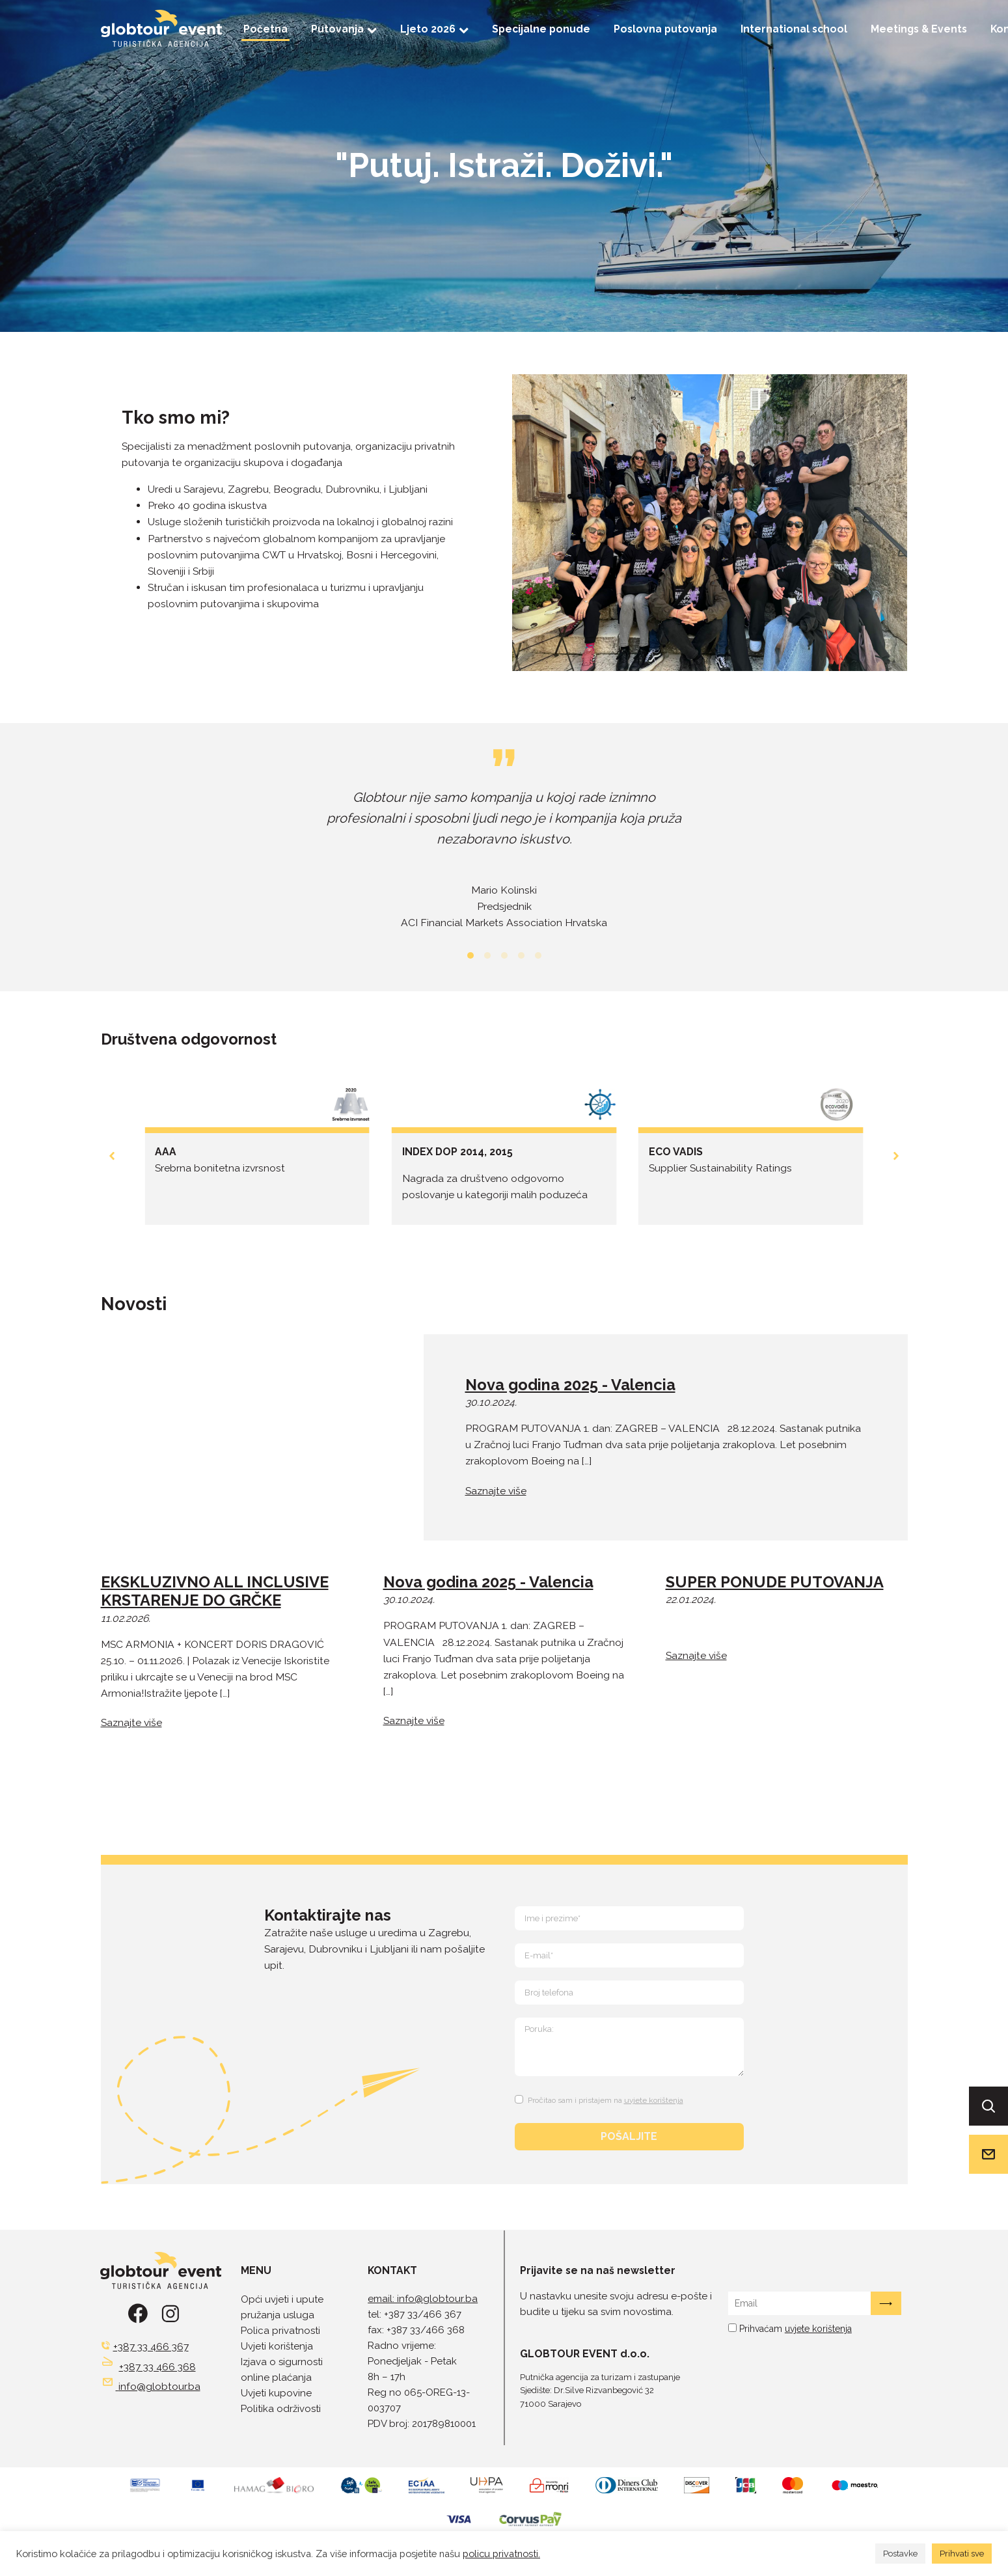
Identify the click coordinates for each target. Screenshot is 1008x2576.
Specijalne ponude (541, 29)
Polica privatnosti (280, 2330)
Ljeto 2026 (434, 29)
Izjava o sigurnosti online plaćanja (282, 2369)
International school (794, 29)
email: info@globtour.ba (423, 2299)
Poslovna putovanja (665, 29)
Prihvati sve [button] (962, 2553)
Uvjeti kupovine (276, 2393)
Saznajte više (495, 1491)
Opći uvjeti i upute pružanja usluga (282, 2307)
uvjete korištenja (653, 2100)
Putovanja (344, 29)
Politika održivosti (281, 2409)
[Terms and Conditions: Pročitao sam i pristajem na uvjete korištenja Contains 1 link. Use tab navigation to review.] (601, 2098)
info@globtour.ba (159, 2386)
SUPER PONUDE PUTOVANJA (775, 1582)
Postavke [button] (900, 2553)
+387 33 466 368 (157, 2367)
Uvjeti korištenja (277, 2346)
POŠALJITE (629, 2136)
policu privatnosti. (501, 2553)
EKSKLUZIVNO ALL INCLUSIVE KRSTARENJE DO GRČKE (215, 1591)
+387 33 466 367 (151, 2346)
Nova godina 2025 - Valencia (570, 1385)
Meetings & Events (919, 29)
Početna (265, 29)
